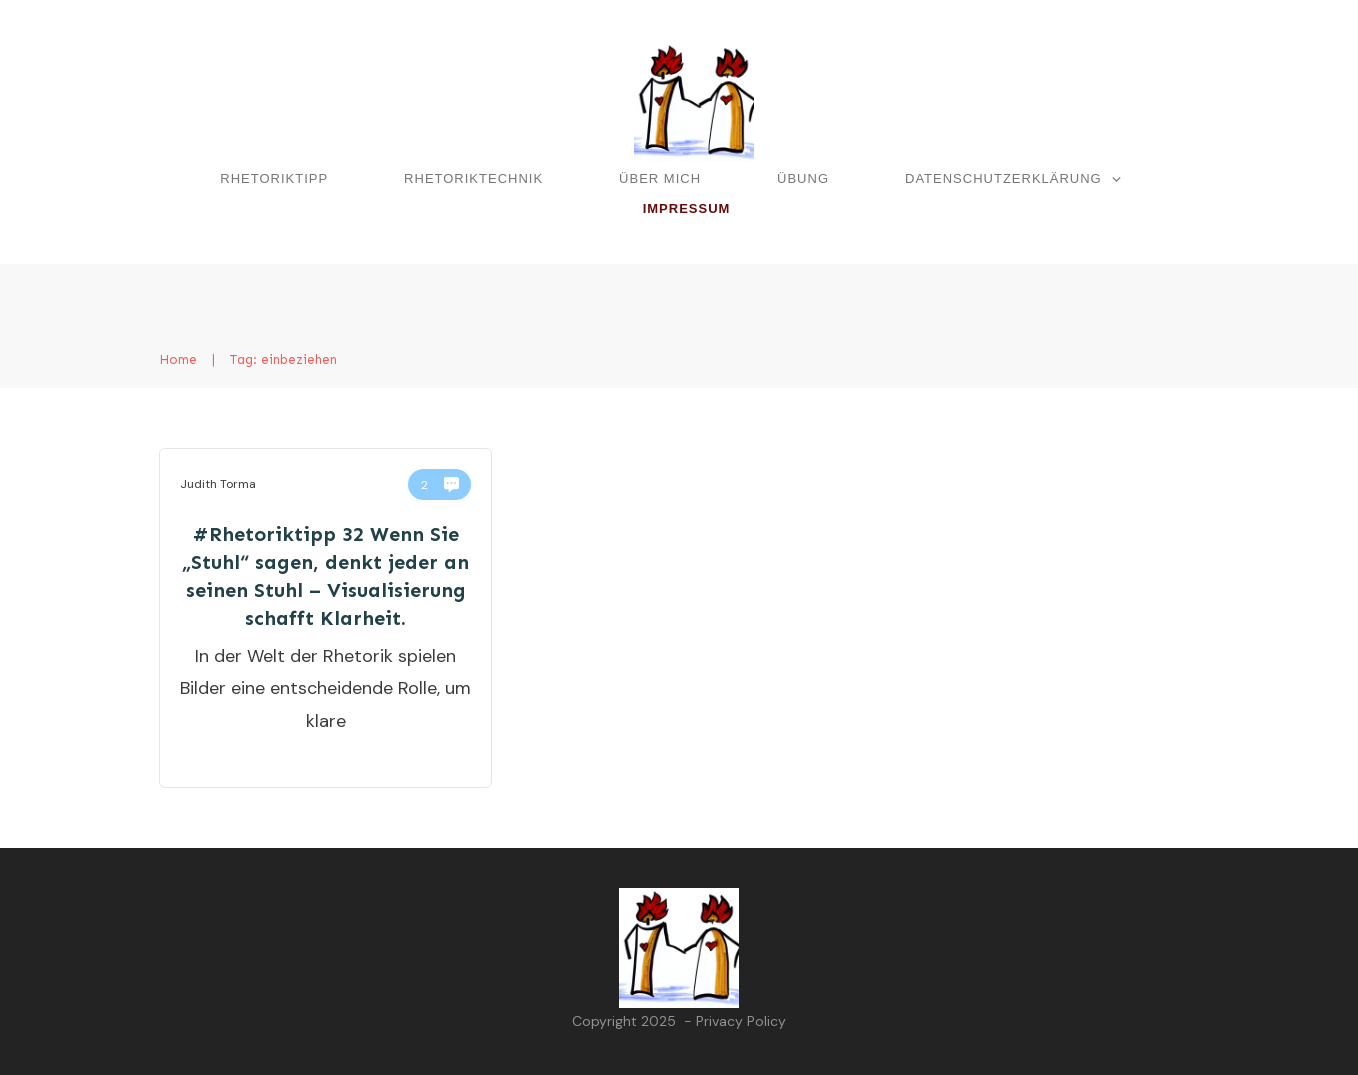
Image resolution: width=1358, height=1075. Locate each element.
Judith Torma (218, 484)
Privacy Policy (741, 1021)
